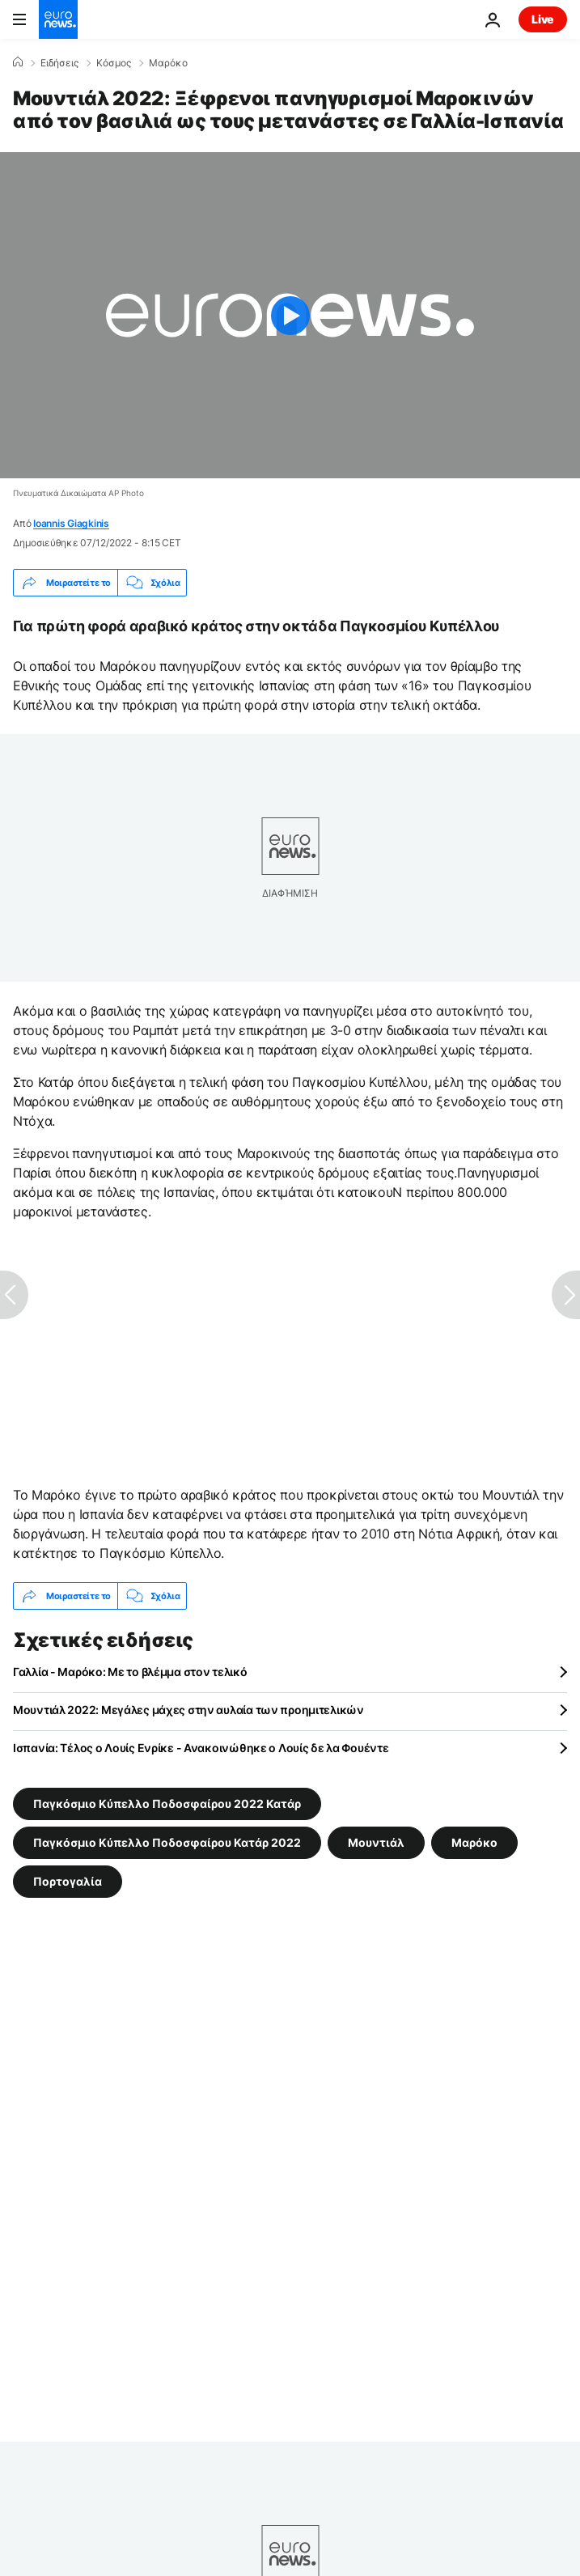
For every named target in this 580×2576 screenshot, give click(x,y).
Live (542, 19)
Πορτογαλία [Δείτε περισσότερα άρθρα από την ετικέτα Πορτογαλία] (67, 1881)
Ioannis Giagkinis (71, 523)
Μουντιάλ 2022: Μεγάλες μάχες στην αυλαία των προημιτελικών (188, 1710)
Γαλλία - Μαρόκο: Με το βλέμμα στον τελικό (130, 1671)
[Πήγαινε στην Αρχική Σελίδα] (58, 19)
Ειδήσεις (59, 63)
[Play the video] (290, 315)
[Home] (18, 62)
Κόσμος (113, 63)
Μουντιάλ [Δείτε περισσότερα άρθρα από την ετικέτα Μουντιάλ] (376, 1842)
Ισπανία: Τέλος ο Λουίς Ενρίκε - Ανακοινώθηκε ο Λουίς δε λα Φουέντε (201, 1748)
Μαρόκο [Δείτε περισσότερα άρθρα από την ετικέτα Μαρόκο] (474, 1842)
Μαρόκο (168, 63)
